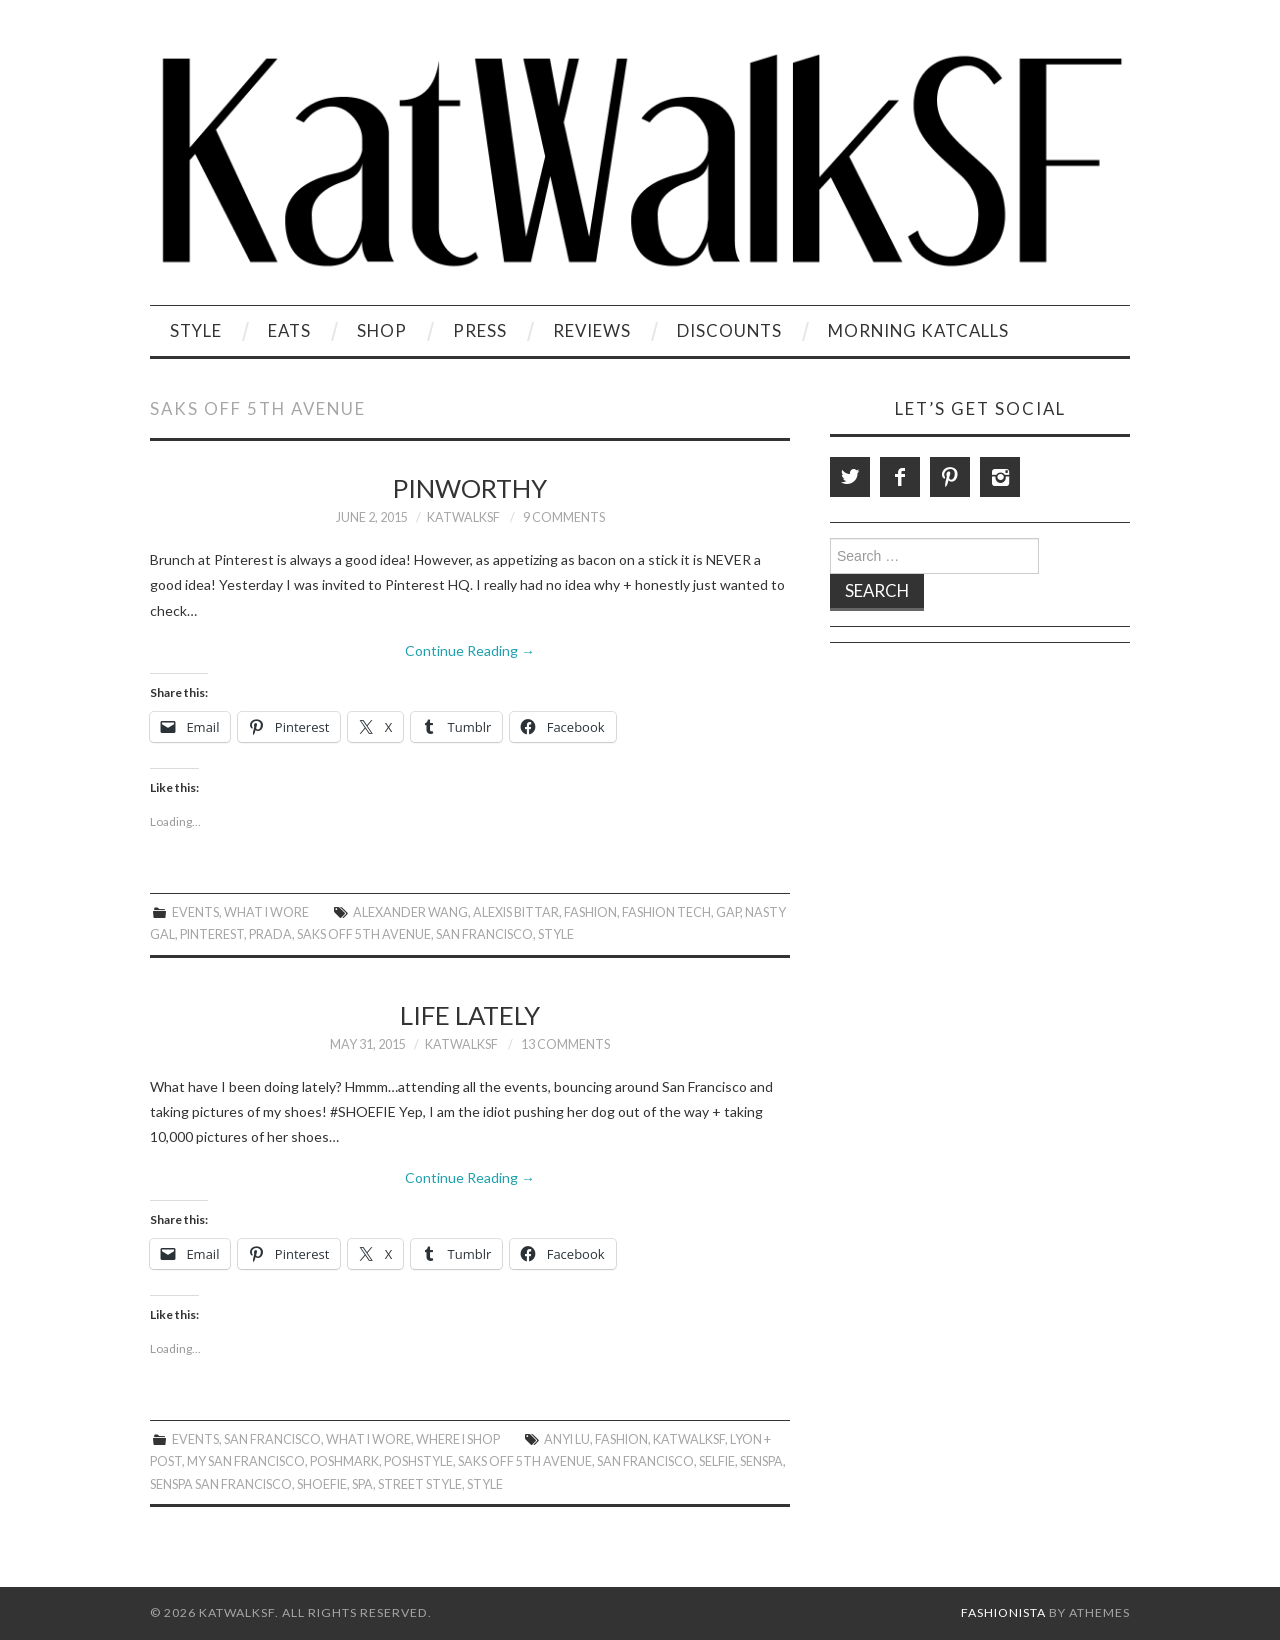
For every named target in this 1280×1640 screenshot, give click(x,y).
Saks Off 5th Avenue (364, 934)
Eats (289, 330)
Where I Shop (458, 1439)
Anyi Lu (567, 1439)
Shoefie (322, 1484)
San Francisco (484, 934)
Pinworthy (470, 488)
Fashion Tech (666, 912)
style (556, 934)
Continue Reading (470, 650)
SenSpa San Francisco (221, 1484)
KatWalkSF (463, 517)
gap (728, 912)
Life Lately (470, 1015)
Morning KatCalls (918, 330)
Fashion (590, 912)
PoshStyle (418, 1461)
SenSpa (761, 1461)
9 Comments (564, 517)
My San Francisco (246, 1461)
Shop (382, 330)
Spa (362, 1484)
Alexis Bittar (516, 912)
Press (480, 330)
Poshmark (344, 1461)
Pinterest (212, 934)
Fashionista (1003, 1612)
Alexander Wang (410, 912)
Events (195, 912)
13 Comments (565, 1044)
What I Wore (266, 912)
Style (196, 330)
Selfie (717, 1461)
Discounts (729, 330)
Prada (270, 934)
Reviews (592, 330)
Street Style (420, 1484)
